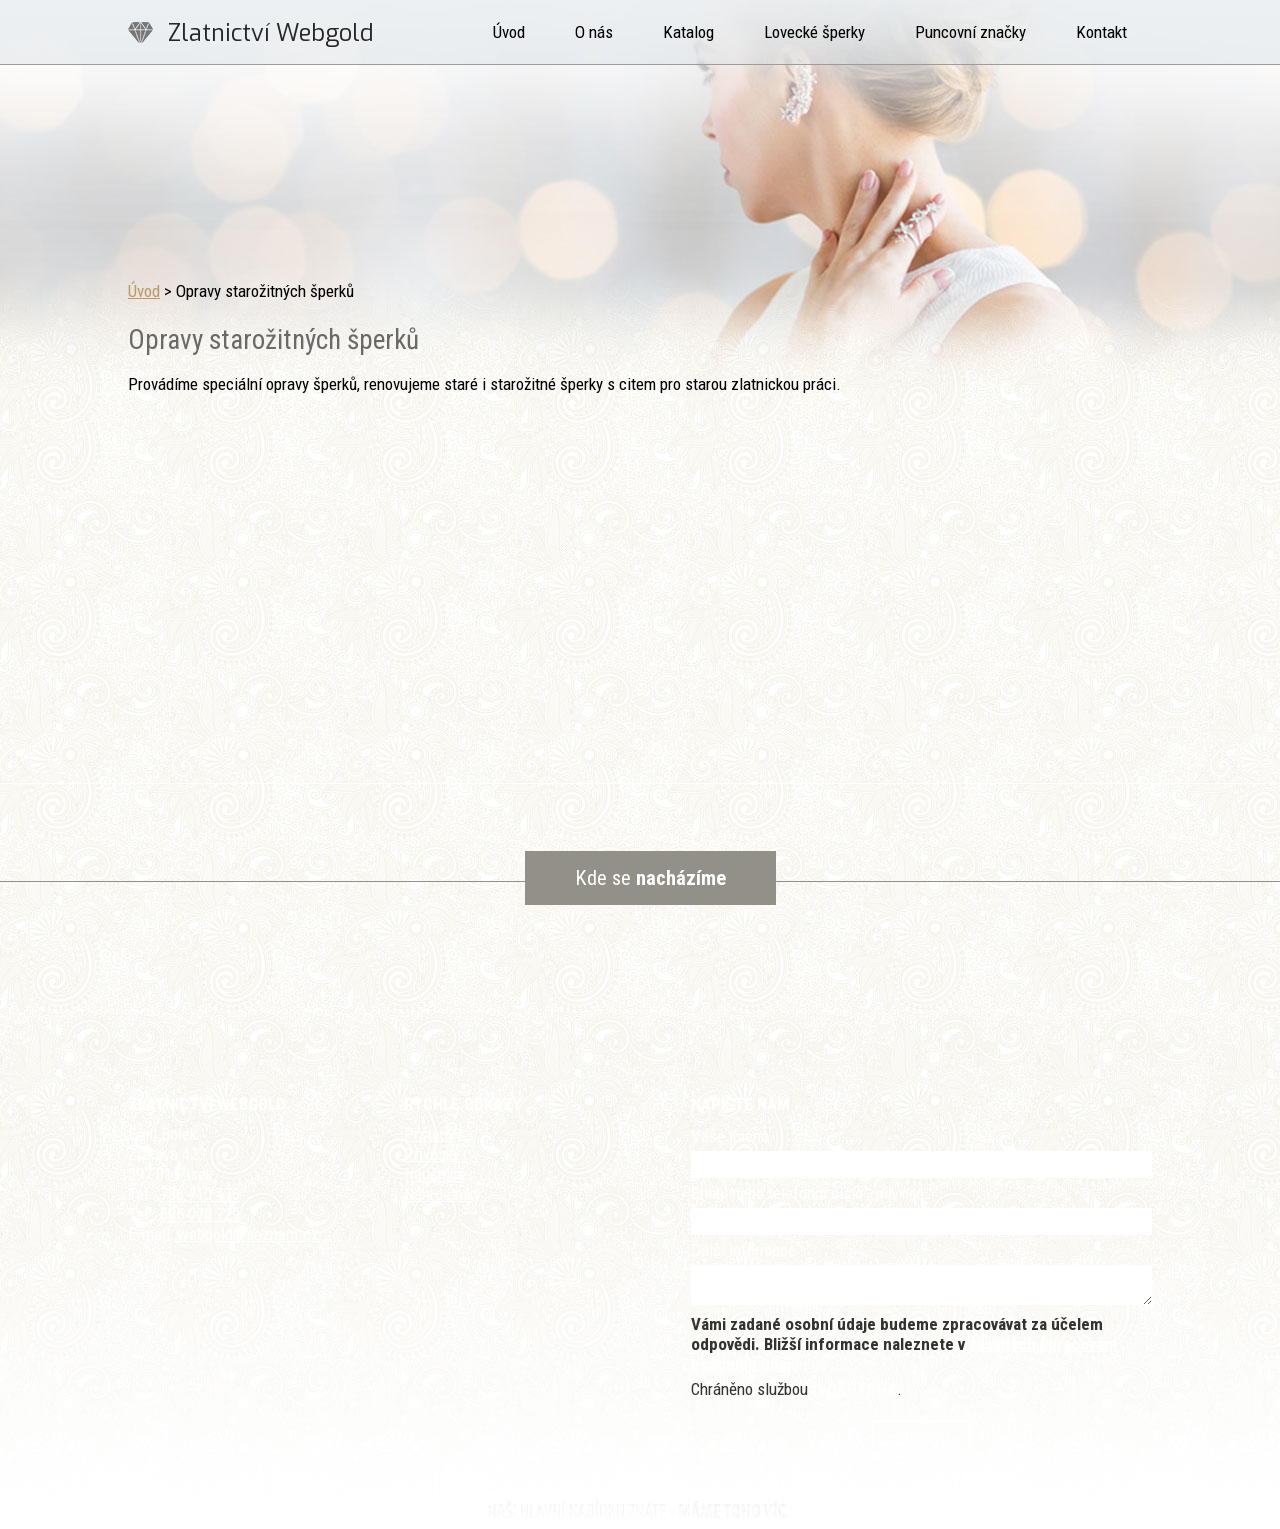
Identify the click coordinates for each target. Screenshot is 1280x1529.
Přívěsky (432, 1154)
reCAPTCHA (854, 1389)
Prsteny (429, 1134)
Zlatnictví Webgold (271, 33)
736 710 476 (200, 1194)
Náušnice (435, 1174)
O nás (594, 32)
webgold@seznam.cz (248, 1234)
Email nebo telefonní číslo (807, 1193)
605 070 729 (200, 1214)
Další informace (743, 1250)
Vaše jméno (730, 1136)
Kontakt (1101, 32)
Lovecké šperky (814, 32)
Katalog (688, 32)
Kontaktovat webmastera (701, 1492)
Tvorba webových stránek (615, 1510)
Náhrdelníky (442, 1194)
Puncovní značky (970, 32)
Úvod (509, 32)
